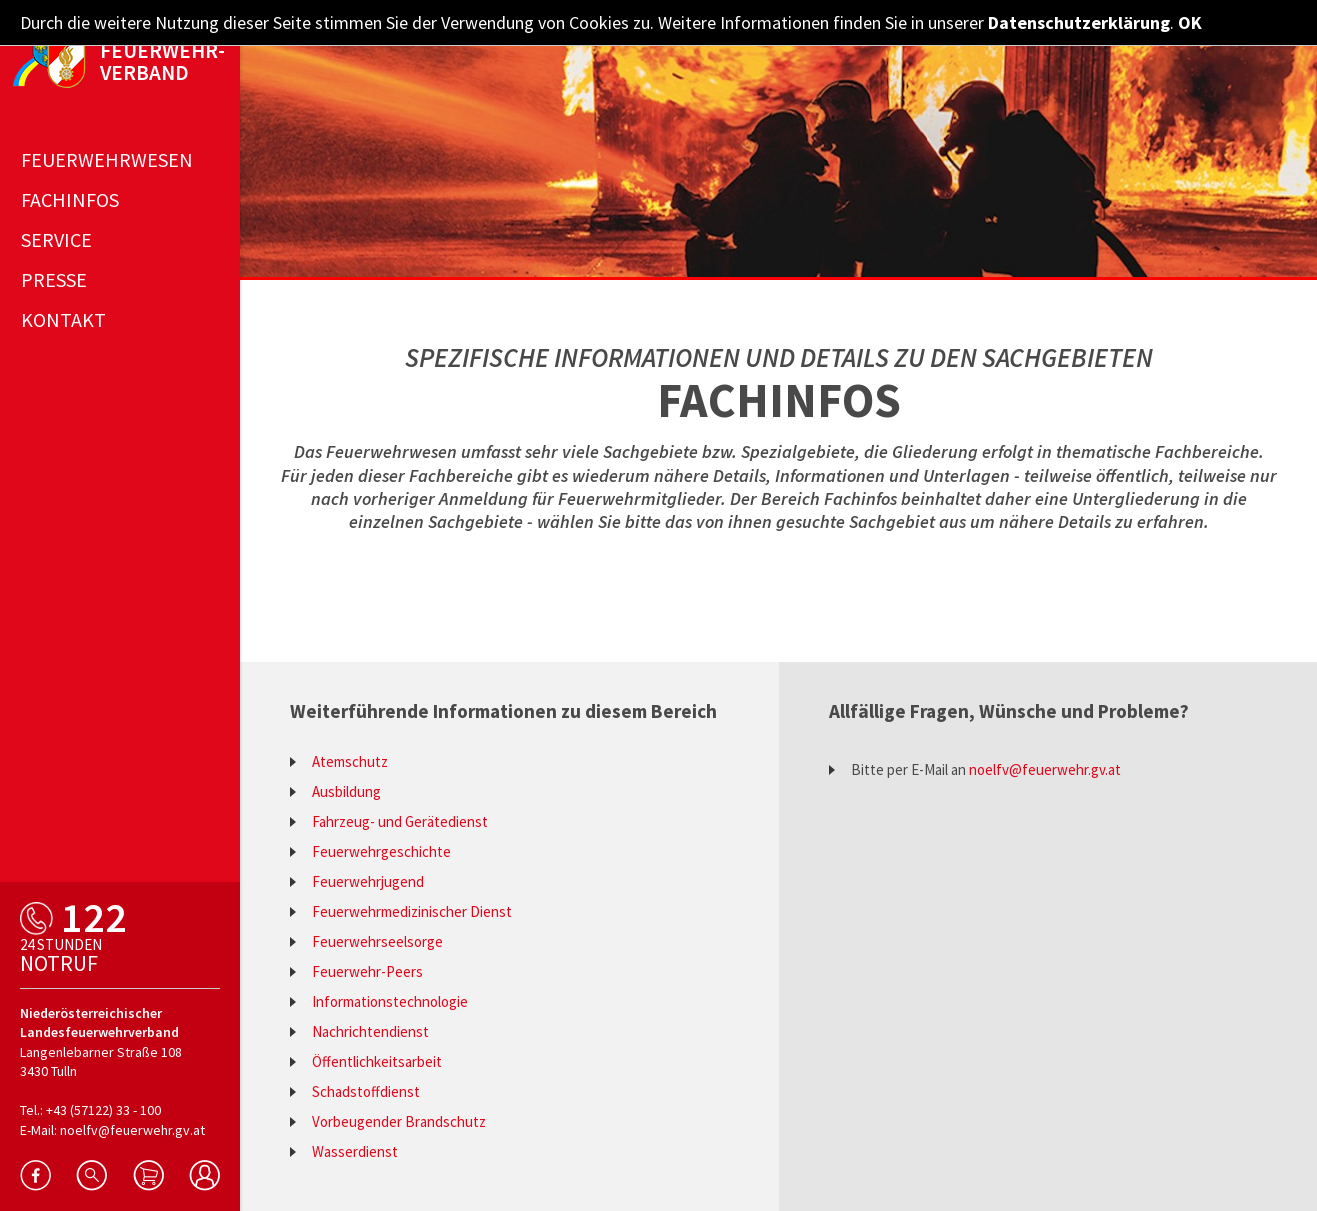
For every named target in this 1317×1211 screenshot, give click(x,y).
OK (1190, 22)
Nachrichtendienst (370, 1031)
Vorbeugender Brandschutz (399, 1121)
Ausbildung (346, 791)
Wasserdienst (355, 1151)
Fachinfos (70, 199)
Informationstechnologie (390, 1001)
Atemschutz (350, 761)
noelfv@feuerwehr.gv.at (1045, 769)
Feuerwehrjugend (368, 881)
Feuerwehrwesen (107, 159)
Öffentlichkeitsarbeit (377, 1061)
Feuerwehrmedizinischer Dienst (412, 911)
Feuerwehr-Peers (367, 971)
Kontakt (63, 319)
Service (56, 239)
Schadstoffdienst (366, 1091)
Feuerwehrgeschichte (381, 851)
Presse (54, 279)
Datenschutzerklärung (1079, 22)
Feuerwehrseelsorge (377, 941)
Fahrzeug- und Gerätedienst (400, 821)
